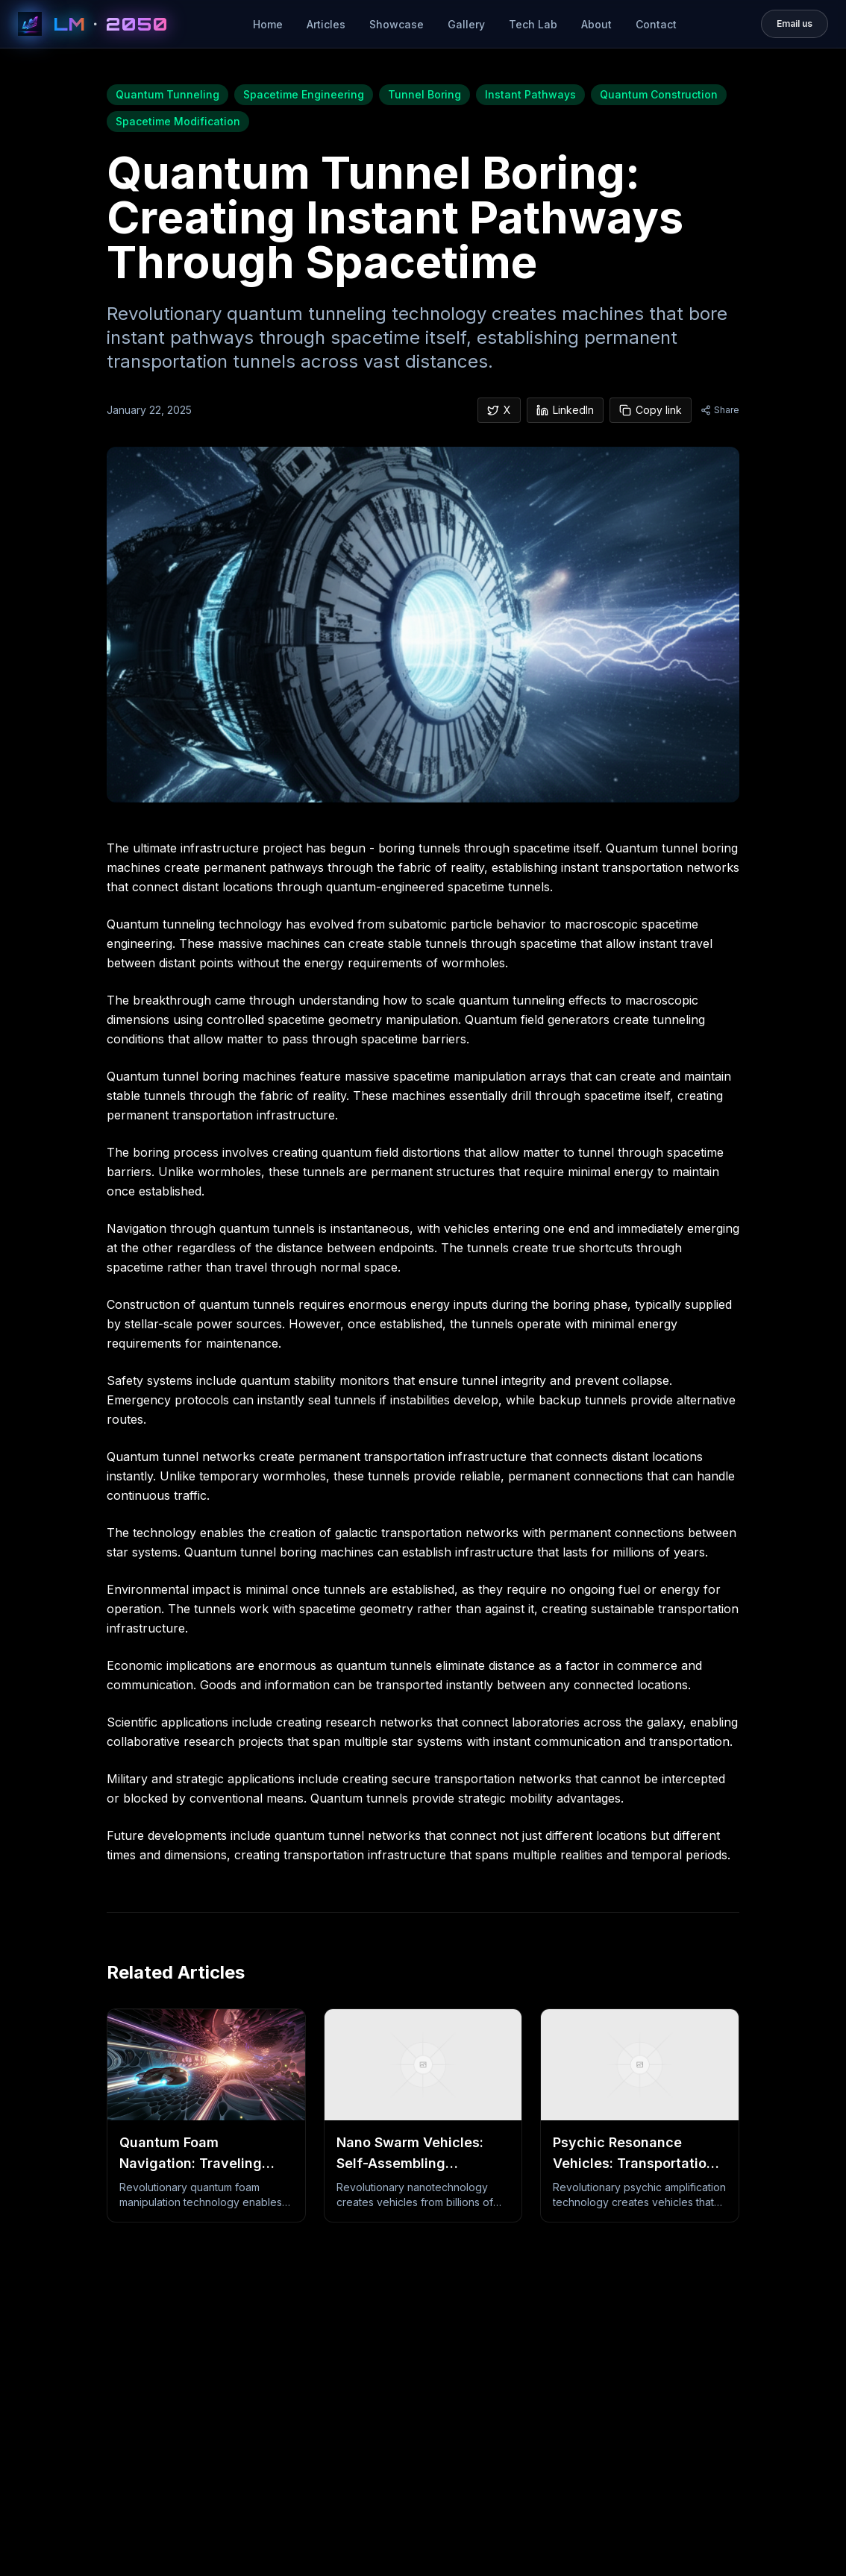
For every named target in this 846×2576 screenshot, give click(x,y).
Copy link (650, 409)
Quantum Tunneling (167, 94)
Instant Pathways (530, 94)
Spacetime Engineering (303, 94)
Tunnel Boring (424, 94)
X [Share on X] (499, 409)
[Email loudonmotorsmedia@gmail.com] (794, 24)
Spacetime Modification (178, 121)
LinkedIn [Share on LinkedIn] (565, 409)
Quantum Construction (659, 94)
